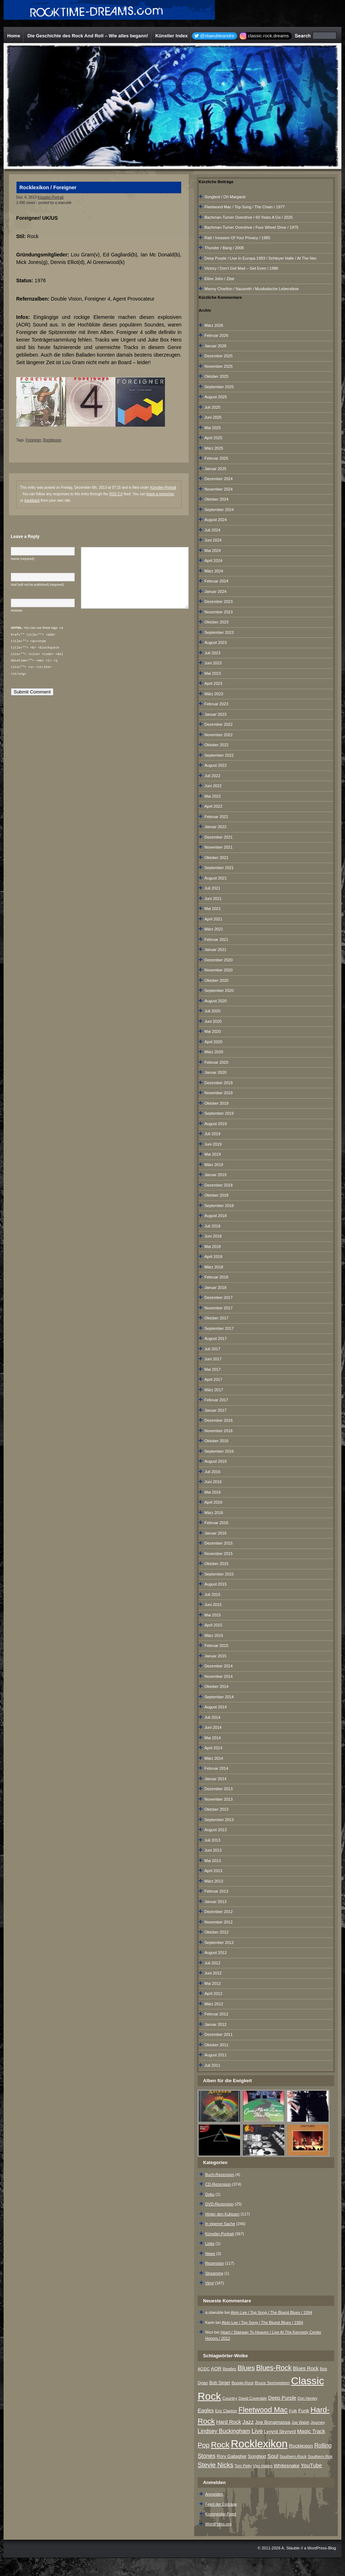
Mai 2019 (212, 1154)
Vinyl (209, 2283)
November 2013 (218, 1799)
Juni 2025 (213, 417)
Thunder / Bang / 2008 (224, 248)
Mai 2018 (212, 1246)
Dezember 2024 (218, 479)
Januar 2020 (215, 1072)
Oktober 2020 (216, 980)
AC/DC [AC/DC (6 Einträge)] (204, 2369)
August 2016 (215, 1461)
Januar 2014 (215, 1779)
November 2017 (218, 1308)
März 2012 (213, 2004)
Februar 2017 (216, 1400)
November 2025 (218, 366)
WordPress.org (218, 2524)
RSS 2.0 (116, 494)
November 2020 (218, 970)
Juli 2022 (212, 776)
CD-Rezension (218, 2184)
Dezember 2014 (218, 1666)
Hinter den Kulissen (222, 2214)
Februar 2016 (216, 1523)
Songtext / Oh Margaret (224, 197)
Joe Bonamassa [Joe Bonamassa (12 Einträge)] (272, 2422)
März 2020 (213, 1052)
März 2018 (213, 1267)
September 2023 (219, 632)
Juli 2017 (212, 1349)
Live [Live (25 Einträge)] (257, 2431)
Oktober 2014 (216, 1686)
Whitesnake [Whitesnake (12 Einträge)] (286, 2465)
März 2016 (213, 1512)
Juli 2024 (212, 530)
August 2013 (215, 1830)
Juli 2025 (212, 407)
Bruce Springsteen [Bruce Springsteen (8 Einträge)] (272, 2382)
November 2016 (218, 1431)
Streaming (214, 2273)
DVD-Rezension (219, 2204)
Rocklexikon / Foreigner (48, 187)
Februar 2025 (216, 458)
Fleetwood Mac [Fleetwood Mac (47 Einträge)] (263, 2410)
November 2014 (218, 1676)
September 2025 (219, 387)
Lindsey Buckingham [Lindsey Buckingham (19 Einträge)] (224, 2431)
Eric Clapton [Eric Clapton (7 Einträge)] (226, 2411)
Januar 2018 (215, 1287)
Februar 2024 (216, 581)
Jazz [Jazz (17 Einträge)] (248, 2422)
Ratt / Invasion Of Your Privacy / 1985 (237, 238)
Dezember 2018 (218, 1185)
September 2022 (219, 755)
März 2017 (213, 1390)
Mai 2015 (212, 1615)
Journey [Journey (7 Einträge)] (317, 2422)
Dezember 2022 (218, 724)
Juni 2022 (213, 786)
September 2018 (219, 1205)
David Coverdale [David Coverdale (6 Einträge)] (253, 2398)
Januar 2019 (215, 1175)
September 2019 (219, 1113)
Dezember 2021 (218, 837)
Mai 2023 (212, 673)
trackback (32, 500)
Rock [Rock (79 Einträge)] (220, 2444)
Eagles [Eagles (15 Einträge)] (206, 2410)
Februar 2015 (216, 1645)
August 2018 (215, 1215)
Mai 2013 (212, 1860)
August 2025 (215, 397)
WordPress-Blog (321, 2548)
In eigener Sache (220, 2224)
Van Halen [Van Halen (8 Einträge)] (262, 2465)
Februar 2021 (216, 939)
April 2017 (213, 1379)
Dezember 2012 (218, 1911)
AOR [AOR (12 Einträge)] (216, 2368)
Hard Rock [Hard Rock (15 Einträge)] (228, 2422)
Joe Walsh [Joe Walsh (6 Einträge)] (300, 2422)
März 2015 (213, 1635)
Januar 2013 (215, 1901)
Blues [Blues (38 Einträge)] (246, 2368)
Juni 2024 (213, 540)
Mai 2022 (212, 796)
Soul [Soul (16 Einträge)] (272, 2456)
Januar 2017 (215, 1410)
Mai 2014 (212, 1738)
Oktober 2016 (216, 1441)
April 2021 (213, 919)
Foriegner (33, 440)
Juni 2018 (213, 1236)
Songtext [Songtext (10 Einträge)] (257, 2456)
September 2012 (219, 1942)
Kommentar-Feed (220, 2514)
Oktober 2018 (216, 1195)
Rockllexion (52, 440)
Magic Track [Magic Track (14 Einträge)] (311, 2431)
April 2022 (213, 806)
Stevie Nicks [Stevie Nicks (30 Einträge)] (215, 2465)
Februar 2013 (216, 1891)
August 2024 (215, 519)
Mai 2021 (212, 908)
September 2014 (219, 1697)
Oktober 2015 (216, 1563)
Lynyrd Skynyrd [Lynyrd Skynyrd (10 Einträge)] (280, 2431)
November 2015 (218, 1553)
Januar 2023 (215, 714)
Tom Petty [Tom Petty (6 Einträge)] (243, 2466)
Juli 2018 (212, 1226)
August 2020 (215, 1001)
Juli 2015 (212, 1594)
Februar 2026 (216, 335)
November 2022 (218, 735)
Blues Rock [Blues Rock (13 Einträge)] (305, 2368)
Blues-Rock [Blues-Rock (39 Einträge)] (274, 2368)
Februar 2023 (216, 704)
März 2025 (213, 448)
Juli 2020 (212, 1011)
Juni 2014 (213, 1727)
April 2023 (213, 683)
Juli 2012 (212, 1963)
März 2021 (213, 929)
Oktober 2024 (216, 499)
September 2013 (219, 1820)
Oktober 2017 (216, 1318)
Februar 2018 (216, 1277)
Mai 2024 (212, 550)
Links (210, 2243)
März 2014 (213, 1758)
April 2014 (213, 1748)
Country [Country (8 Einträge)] (229, 2398)
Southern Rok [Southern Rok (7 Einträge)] (320, 2456)
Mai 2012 (212, 1983)
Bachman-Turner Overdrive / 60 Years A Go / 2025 (248, 217)
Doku (210, 2194)
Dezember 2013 (218, 1789)
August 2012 (215, 1952)
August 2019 (215, 1124)
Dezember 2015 (218, 1543)
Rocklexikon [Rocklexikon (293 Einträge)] (259, 2444)
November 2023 (218, 612)
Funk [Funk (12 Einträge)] (303, 2410)
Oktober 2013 (216, 1809)
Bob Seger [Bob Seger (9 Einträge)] (219, 2382)
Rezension (214, 2263)
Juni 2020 (213, 1021)
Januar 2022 (215, 827)
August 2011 (215, 2055)
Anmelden (214, 2494)
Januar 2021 (215, 949)
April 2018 (213, 1256)
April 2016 (213, 1502)
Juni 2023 (213, 663)
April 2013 (213, 1871)
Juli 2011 (212, 2065)
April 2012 (213, 1993)
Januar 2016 (215, 1533)
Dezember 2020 (218, 960)
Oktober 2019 (216, 1103)
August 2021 (215, 878)
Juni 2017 (213, 1359)
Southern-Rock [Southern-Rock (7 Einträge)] (293, 2456)
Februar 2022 (216, 816)
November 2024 (218, 489)
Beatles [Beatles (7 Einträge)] (229, 2369)
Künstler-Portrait (50, 197)
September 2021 (219, 867)
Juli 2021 (212, 888)
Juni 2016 (213, 1482)
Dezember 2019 (218, 1083)
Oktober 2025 (216, 376)
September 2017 (219, 1328)
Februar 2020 (216, 1062)
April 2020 (213, 1042)
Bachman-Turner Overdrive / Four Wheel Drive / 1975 (251, 227)
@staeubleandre (217, 35)
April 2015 (213, 1625)
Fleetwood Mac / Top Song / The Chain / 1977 (244, 207)
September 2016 (219, 1451)
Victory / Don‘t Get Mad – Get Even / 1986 (241, 268)
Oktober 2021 (216, 857)
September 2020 (219, 990)
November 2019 (218, 1093)
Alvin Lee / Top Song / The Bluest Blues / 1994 (271, 2312)
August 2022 (215, 765)
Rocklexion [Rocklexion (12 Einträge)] (301, 2446)
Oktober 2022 (216, 745)
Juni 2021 (213, 898)
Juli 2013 (212, 1840)
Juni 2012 (213, 1973)
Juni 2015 (213, 1604)
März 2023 (213, 694)
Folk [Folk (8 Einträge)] (293, 2410)
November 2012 (218, 1922)
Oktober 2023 (216, 622)
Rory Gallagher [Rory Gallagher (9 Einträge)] (232, 2456)
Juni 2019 (213, 1144)
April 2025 (213, 438)
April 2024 (213, 560)
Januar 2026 (215, 346)
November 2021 (218, 847)
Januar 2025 (215, 469)
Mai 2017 (212, 1369)
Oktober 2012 (216, 1932)
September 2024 (219, 509)
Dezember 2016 (218, 1420)
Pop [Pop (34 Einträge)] (204, 2445)
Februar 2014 (216, 1768)
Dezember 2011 (218, 2034)
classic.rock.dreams (268, 35)
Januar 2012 (215, 2024)
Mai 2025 (212, 428)
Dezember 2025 (218, 356)
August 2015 (215, 1584)
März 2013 (213, 1881)
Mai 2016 (212, 1492)
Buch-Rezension (219, 2174)
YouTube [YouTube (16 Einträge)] (311, 2465)
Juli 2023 (212, 653)
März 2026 (213, 325)
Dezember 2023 (218, 601)
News (210, 2253)
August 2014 (215, 1707)
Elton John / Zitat (219, 279)
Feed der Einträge (221, 2504)
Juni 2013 (213, 1850)
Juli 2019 (212, 1134)
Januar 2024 (215, 591)
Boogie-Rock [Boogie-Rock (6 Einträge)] (242, 2383)
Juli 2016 (212, 1472)
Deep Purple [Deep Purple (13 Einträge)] (282, 2398)
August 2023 (215, 642)
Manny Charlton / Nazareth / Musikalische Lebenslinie (251, 289)
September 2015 (219, 1574)
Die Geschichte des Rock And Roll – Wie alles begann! (87, 35)
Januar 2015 (215, 1656)
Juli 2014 (212, 1717)
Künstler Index (171, 35)
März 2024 (213, 571)
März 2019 (213, 1164)
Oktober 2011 (216, 2045)
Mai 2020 (212, 1031)
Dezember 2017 (218, 1297)
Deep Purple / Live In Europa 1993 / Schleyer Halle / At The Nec (260, 258)
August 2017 (215, 1338)
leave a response (160, 494)
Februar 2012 (216, 2014)
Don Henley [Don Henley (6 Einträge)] (308, 2398)
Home (13, 35)
